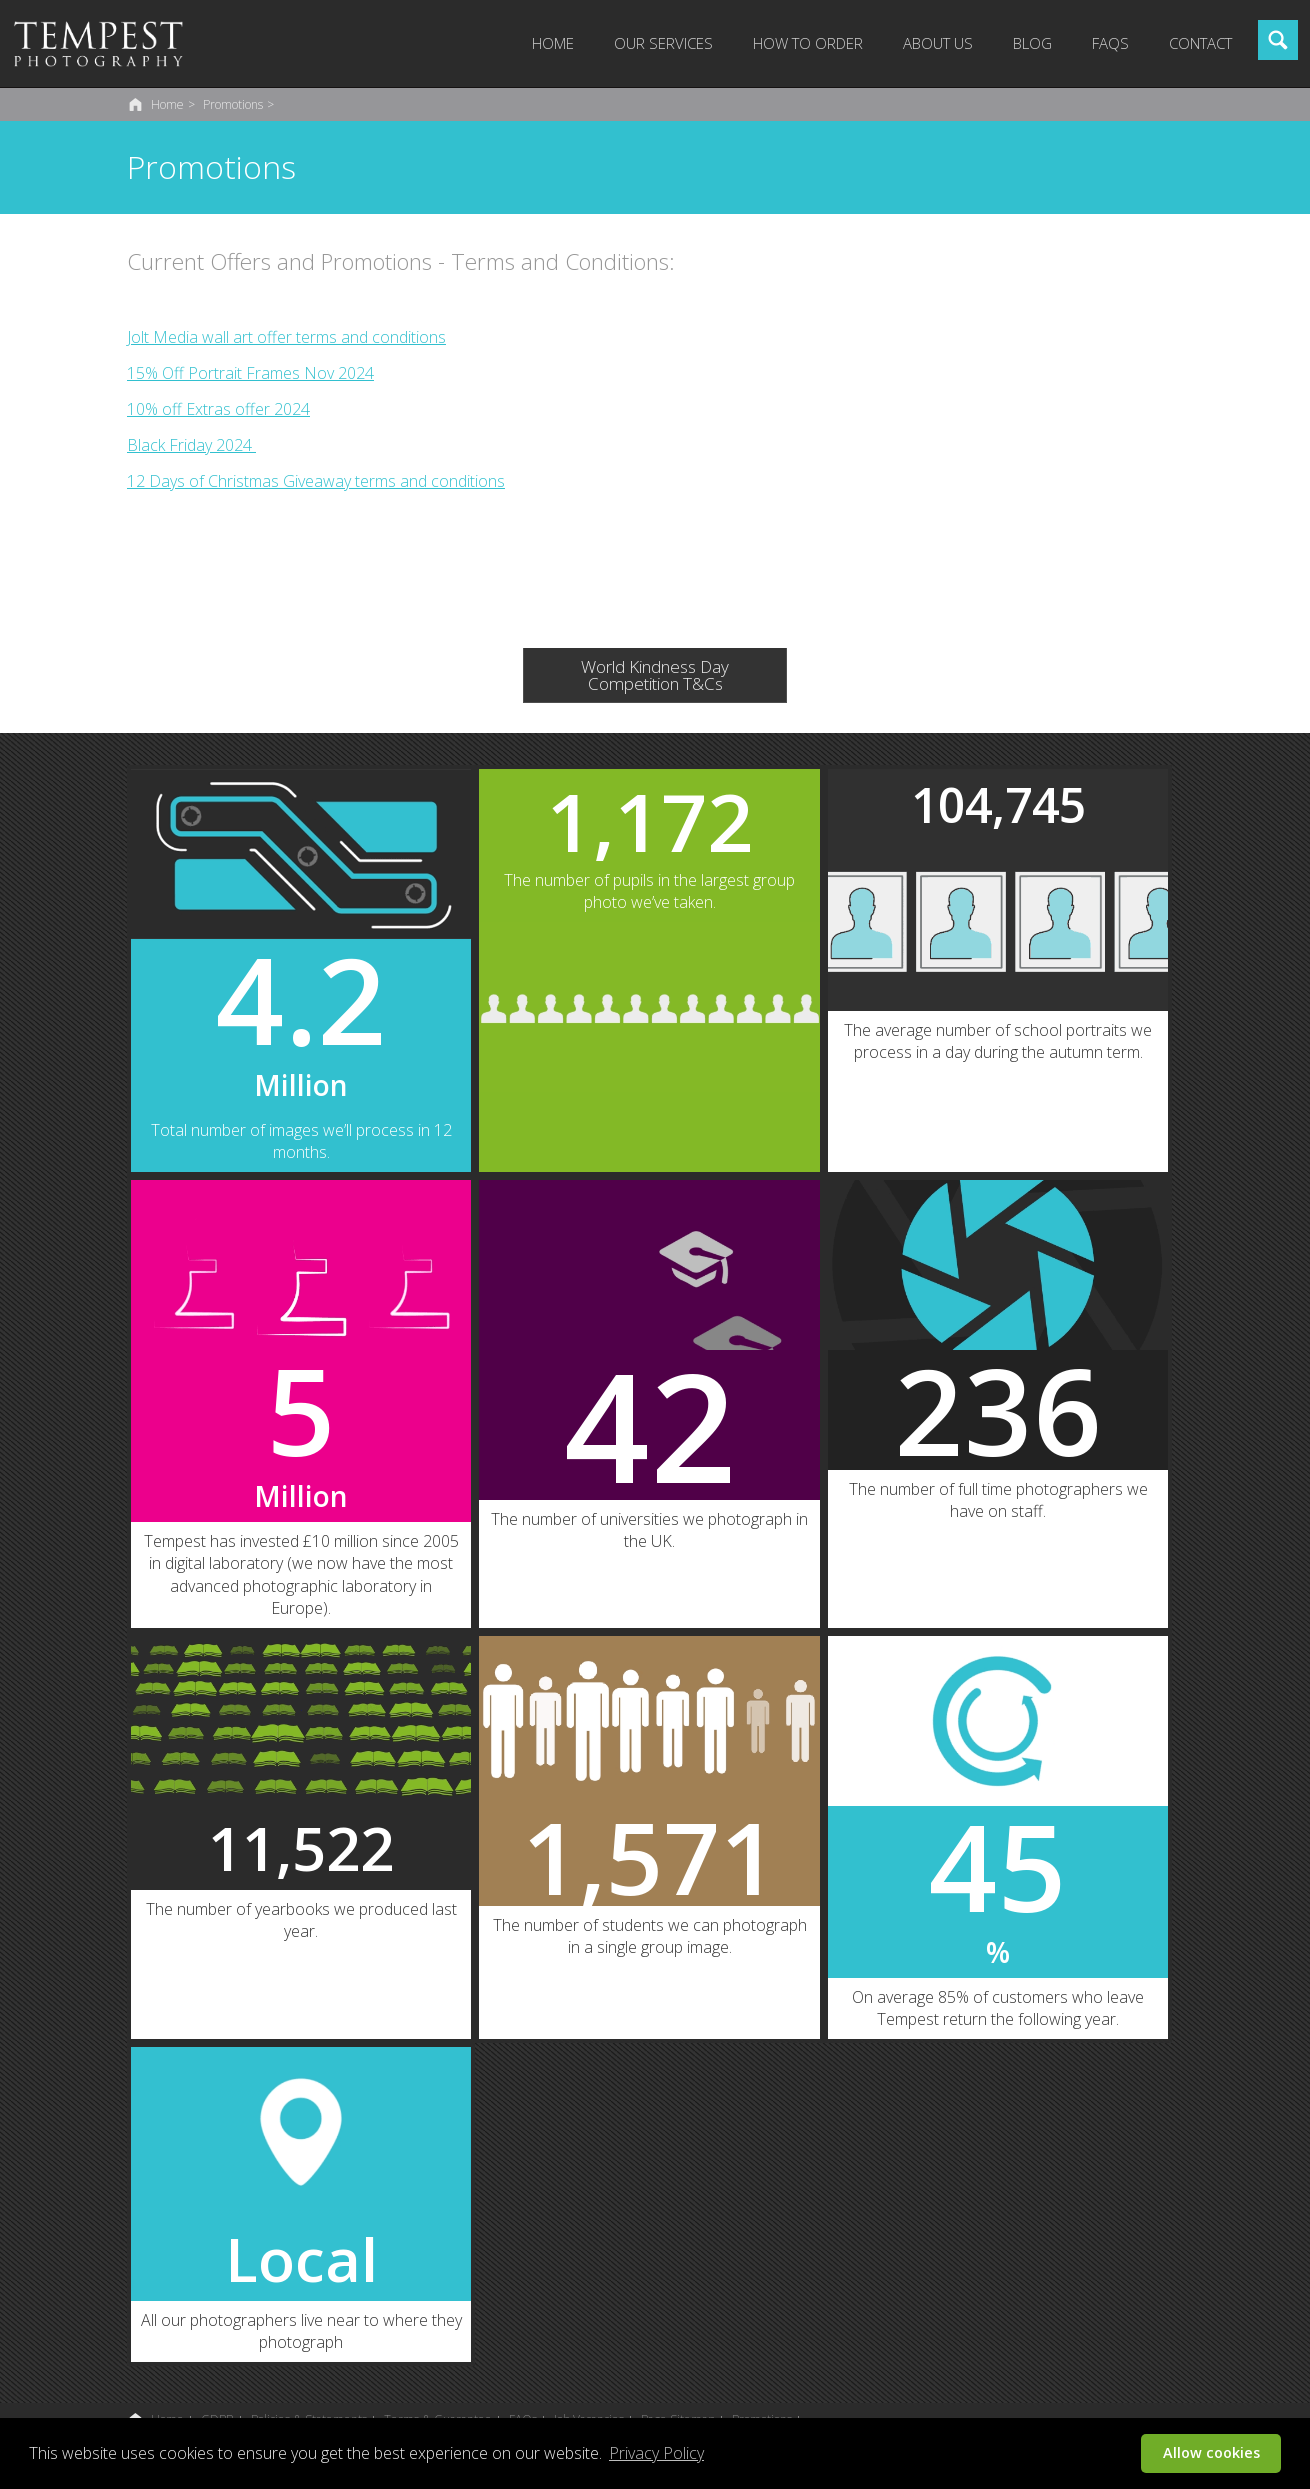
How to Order (808, 43)
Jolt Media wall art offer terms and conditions (286, 337)
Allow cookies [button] (1211, 2452)
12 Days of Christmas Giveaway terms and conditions (316, 481)
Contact (1200, 43)
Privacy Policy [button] (656, 2453)
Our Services (663, 43)
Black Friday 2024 (191, 445)
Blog (1032, 43)
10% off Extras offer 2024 (218, 409)
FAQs (1110, 43)
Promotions (233, 104)
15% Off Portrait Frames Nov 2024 (250, 373)
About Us (938, 43)
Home (553, 43)
